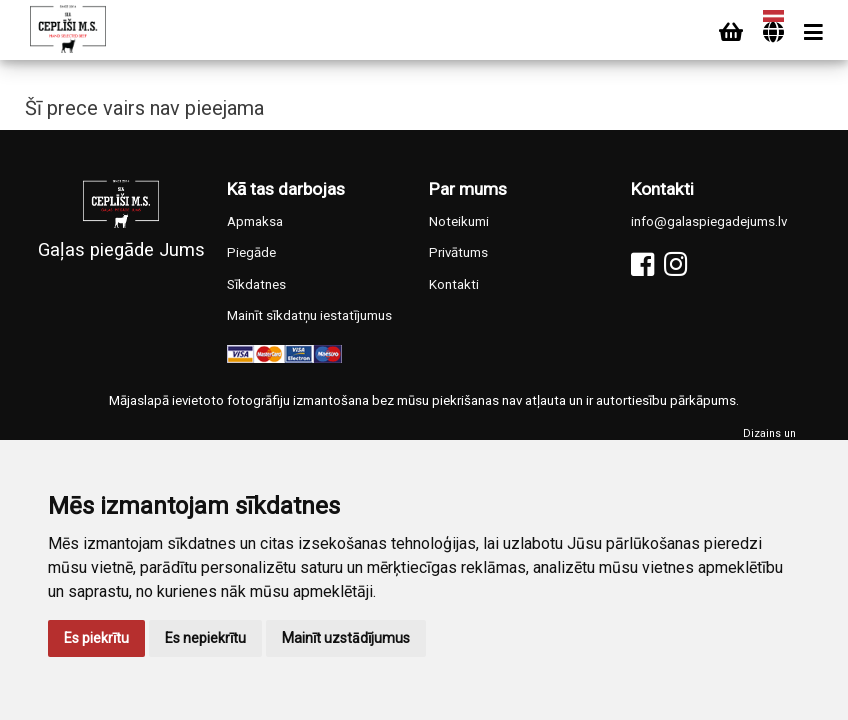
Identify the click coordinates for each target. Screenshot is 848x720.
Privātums (458, 252)
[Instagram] (675, 264)
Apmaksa (255, 221)
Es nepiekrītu (205, 638)
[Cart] (731, 32)
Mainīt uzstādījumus (346, 638)
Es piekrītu (96, 638)
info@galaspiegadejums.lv (709, 221)
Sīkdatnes (256, 284)
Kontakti (454, 284)
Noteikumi (459, 221)
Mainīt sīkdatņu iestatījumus (309, 315)
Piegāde (251, 252)
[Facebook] (642, 264)
